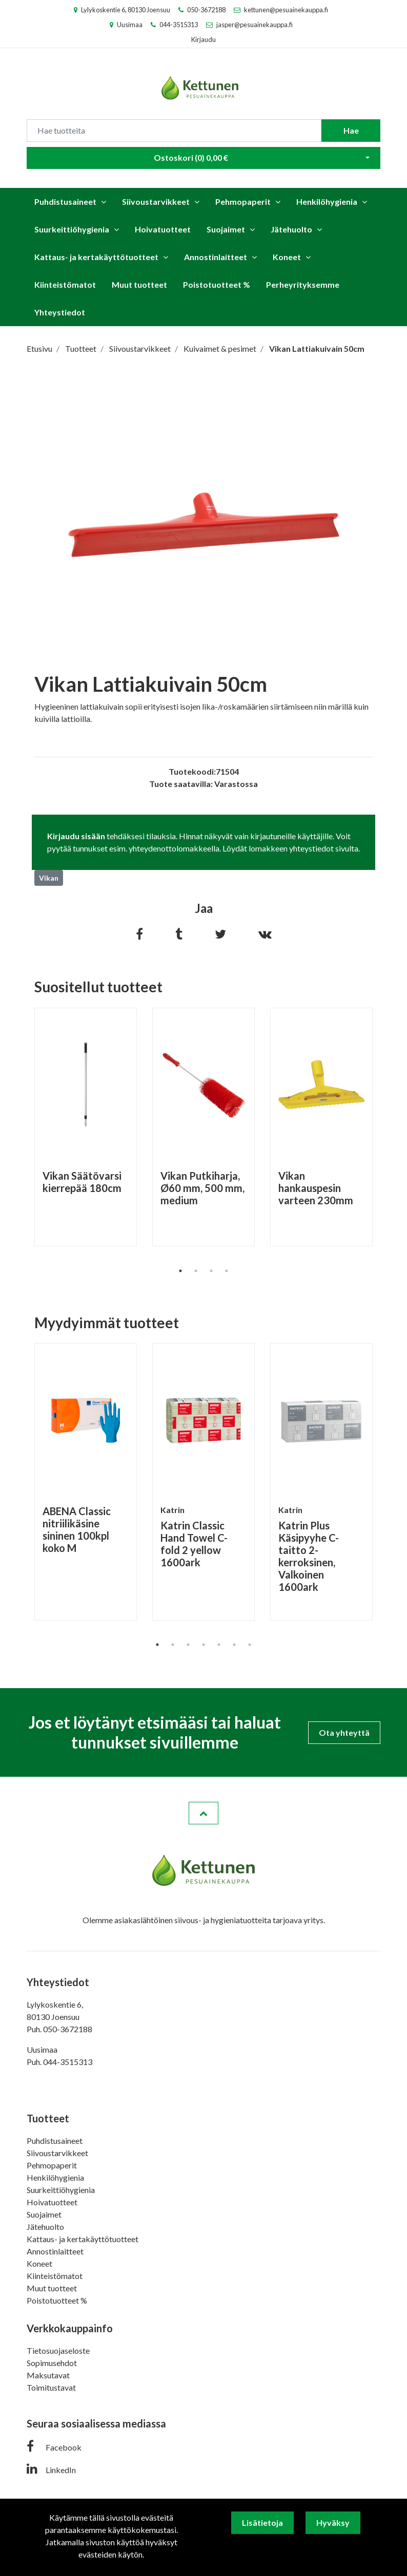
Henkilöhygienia (326, 201)
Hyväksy (333, 2522)
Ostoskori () (191, 157)
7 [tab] (250, 1645)
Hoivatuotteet (163, 229)
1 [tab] (180, 1271)
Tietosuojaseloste (58, 2350)
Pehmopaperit (243, 201)
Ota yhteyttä (344, 1732)
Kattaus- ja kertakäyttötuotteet (96, 257)
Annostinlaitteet (215, 257)
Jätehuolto (291, 229)
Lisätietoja (262, 2522)
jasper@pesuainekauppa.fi (254, 24)
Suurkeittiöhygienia (71, 229)
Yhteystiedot (59, 312)
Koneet (287, 257)
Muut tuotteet (139, 284)
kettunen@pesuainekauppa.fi (286, 10)
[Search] (174, 130)
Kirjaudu (203, 39)
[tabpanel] (85, 1127)
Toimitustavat (51, 2387)
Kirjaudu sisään (76, 836)
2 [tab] (196, 1271)
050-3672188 (206, 10)
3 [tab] (211, 1271)
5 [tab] (219, 1645)
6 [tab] (234, 1645)
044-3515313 (178, 24)
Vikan (48, 878)
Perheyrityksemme (302, 284)
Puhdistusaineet (65, 201)
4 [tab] (226, 1271)
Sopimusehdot (52, 2363)
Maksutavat (48, 2375)
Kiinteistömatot (65, 284)
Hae (351, 130)
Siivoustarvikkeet (156, 201)
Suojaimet (226, 229)
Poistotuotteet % (216, 284)
